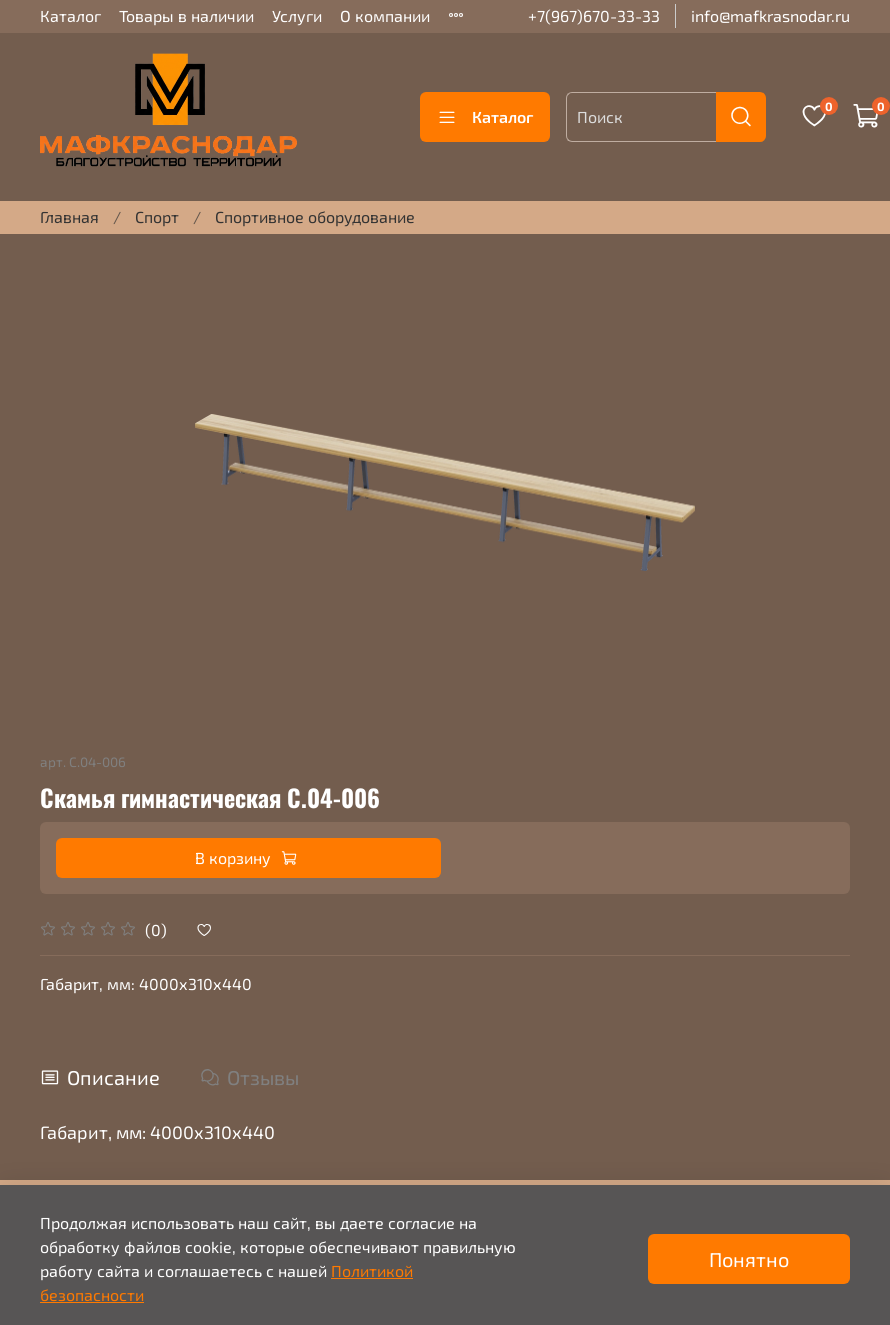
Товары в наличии (186, 15)
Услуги (297, 15)
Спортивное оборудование (315, 216)
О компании (385, 15)
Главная (69, 216)
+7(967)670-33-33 (594, 15)
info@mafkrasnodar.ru (770, 15)
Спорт (157, 216)
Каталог (70, 15)
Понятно (749, 1259)
